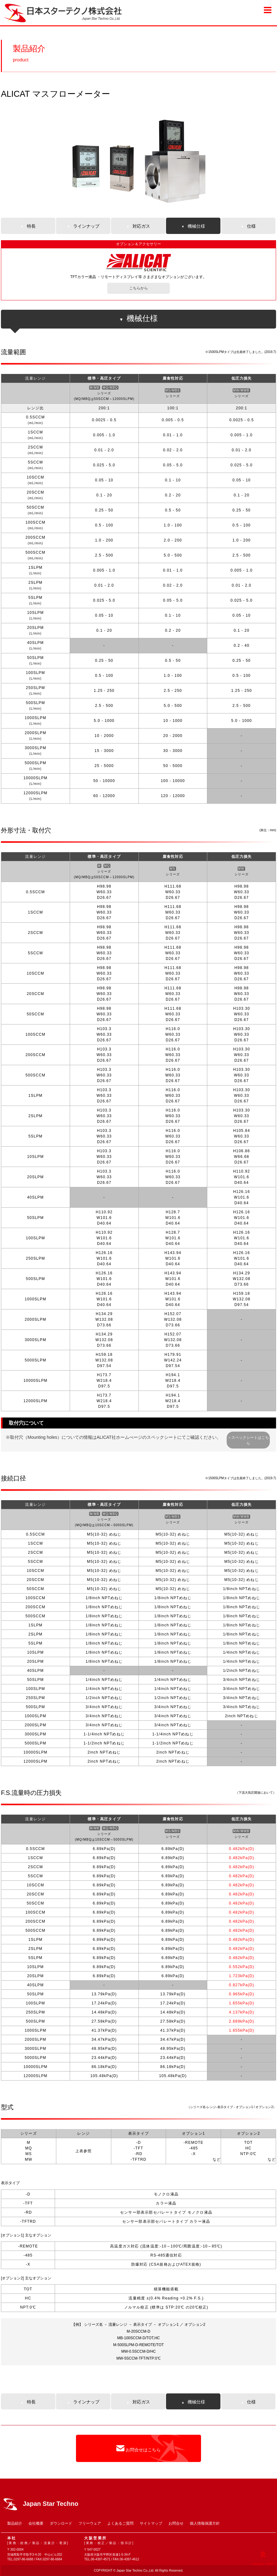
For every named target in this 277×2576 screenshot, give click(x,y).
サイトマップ (151, 2523)
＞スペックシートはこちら (248, 1440)
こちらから (138, 288)
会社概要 (35, 2523)
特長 (28, 226)
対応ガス (138, 226)
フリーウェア (89, 2523)
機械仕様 (193, 226)
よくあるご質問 (120, 2523)
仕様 (248, 226)
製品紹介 (14, 2523)
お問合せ (176, 2523)
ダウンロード (61, 2523)
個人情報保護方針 (205, 2523)
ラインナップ (83, 226)
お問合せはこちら (138, 2448)
